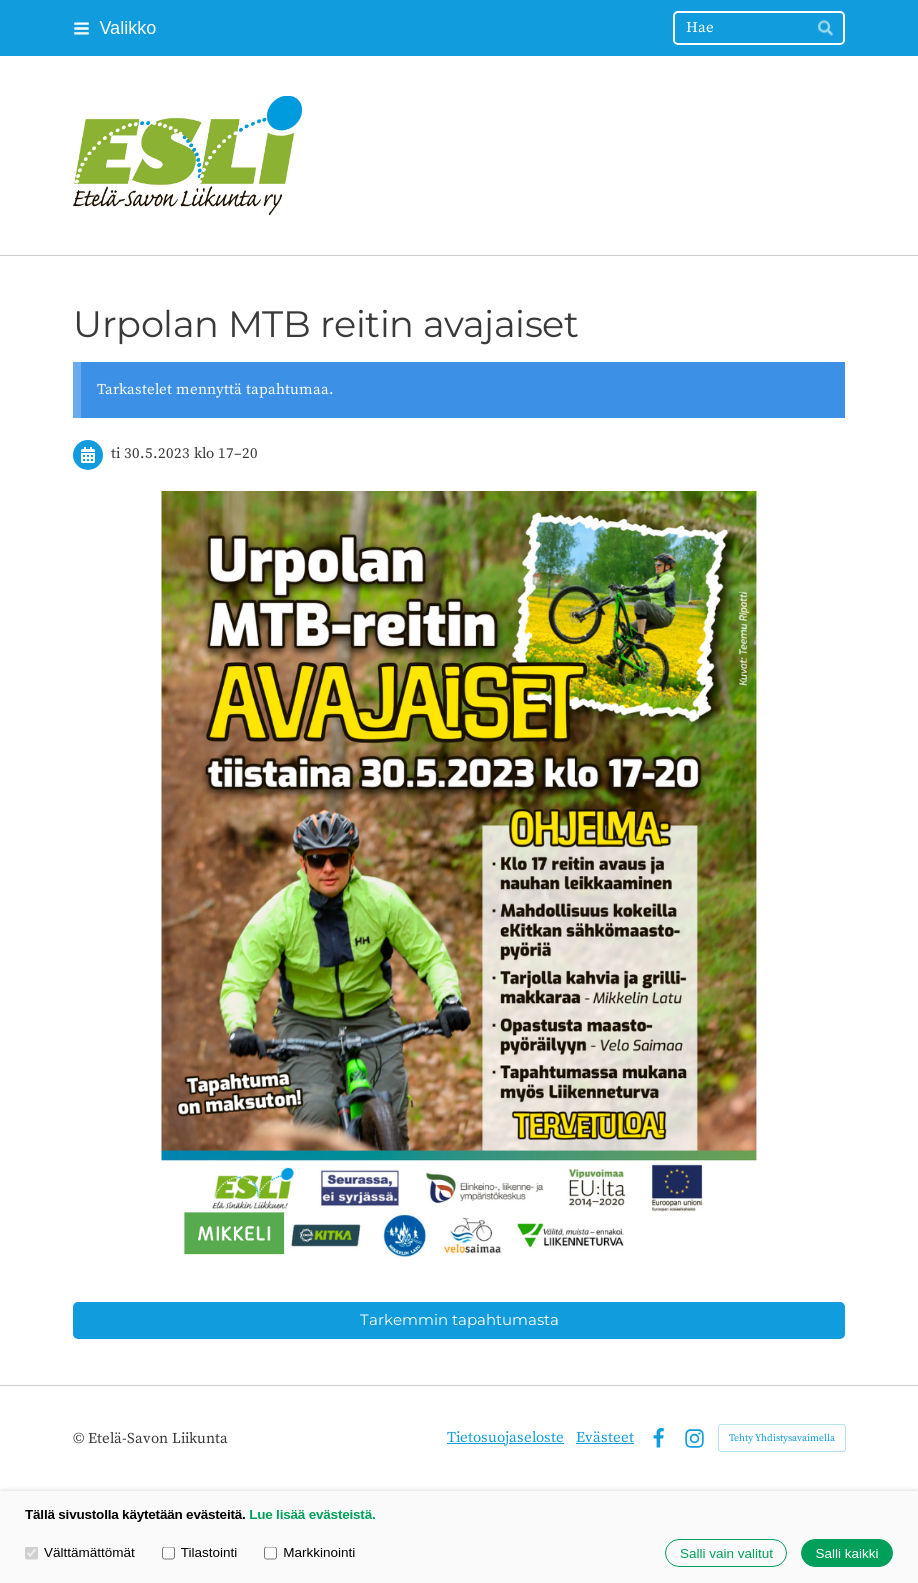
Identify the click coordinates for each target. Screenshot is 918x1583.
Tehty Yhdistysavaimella (782, 1438)
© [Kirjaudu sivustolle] (80, 1438)
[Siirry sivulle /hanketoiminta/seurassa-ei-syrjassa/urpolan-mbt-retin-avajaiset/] (458, 876)
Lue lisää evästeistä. (312, 1514)
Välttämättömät (80, 1552)
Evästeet (605, 1437)
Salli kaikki (846, 1553)
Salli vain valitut (726, 1553)
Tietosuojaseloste (505, 1437)
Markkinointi (309, 1552)
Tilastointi (199, 1552)
